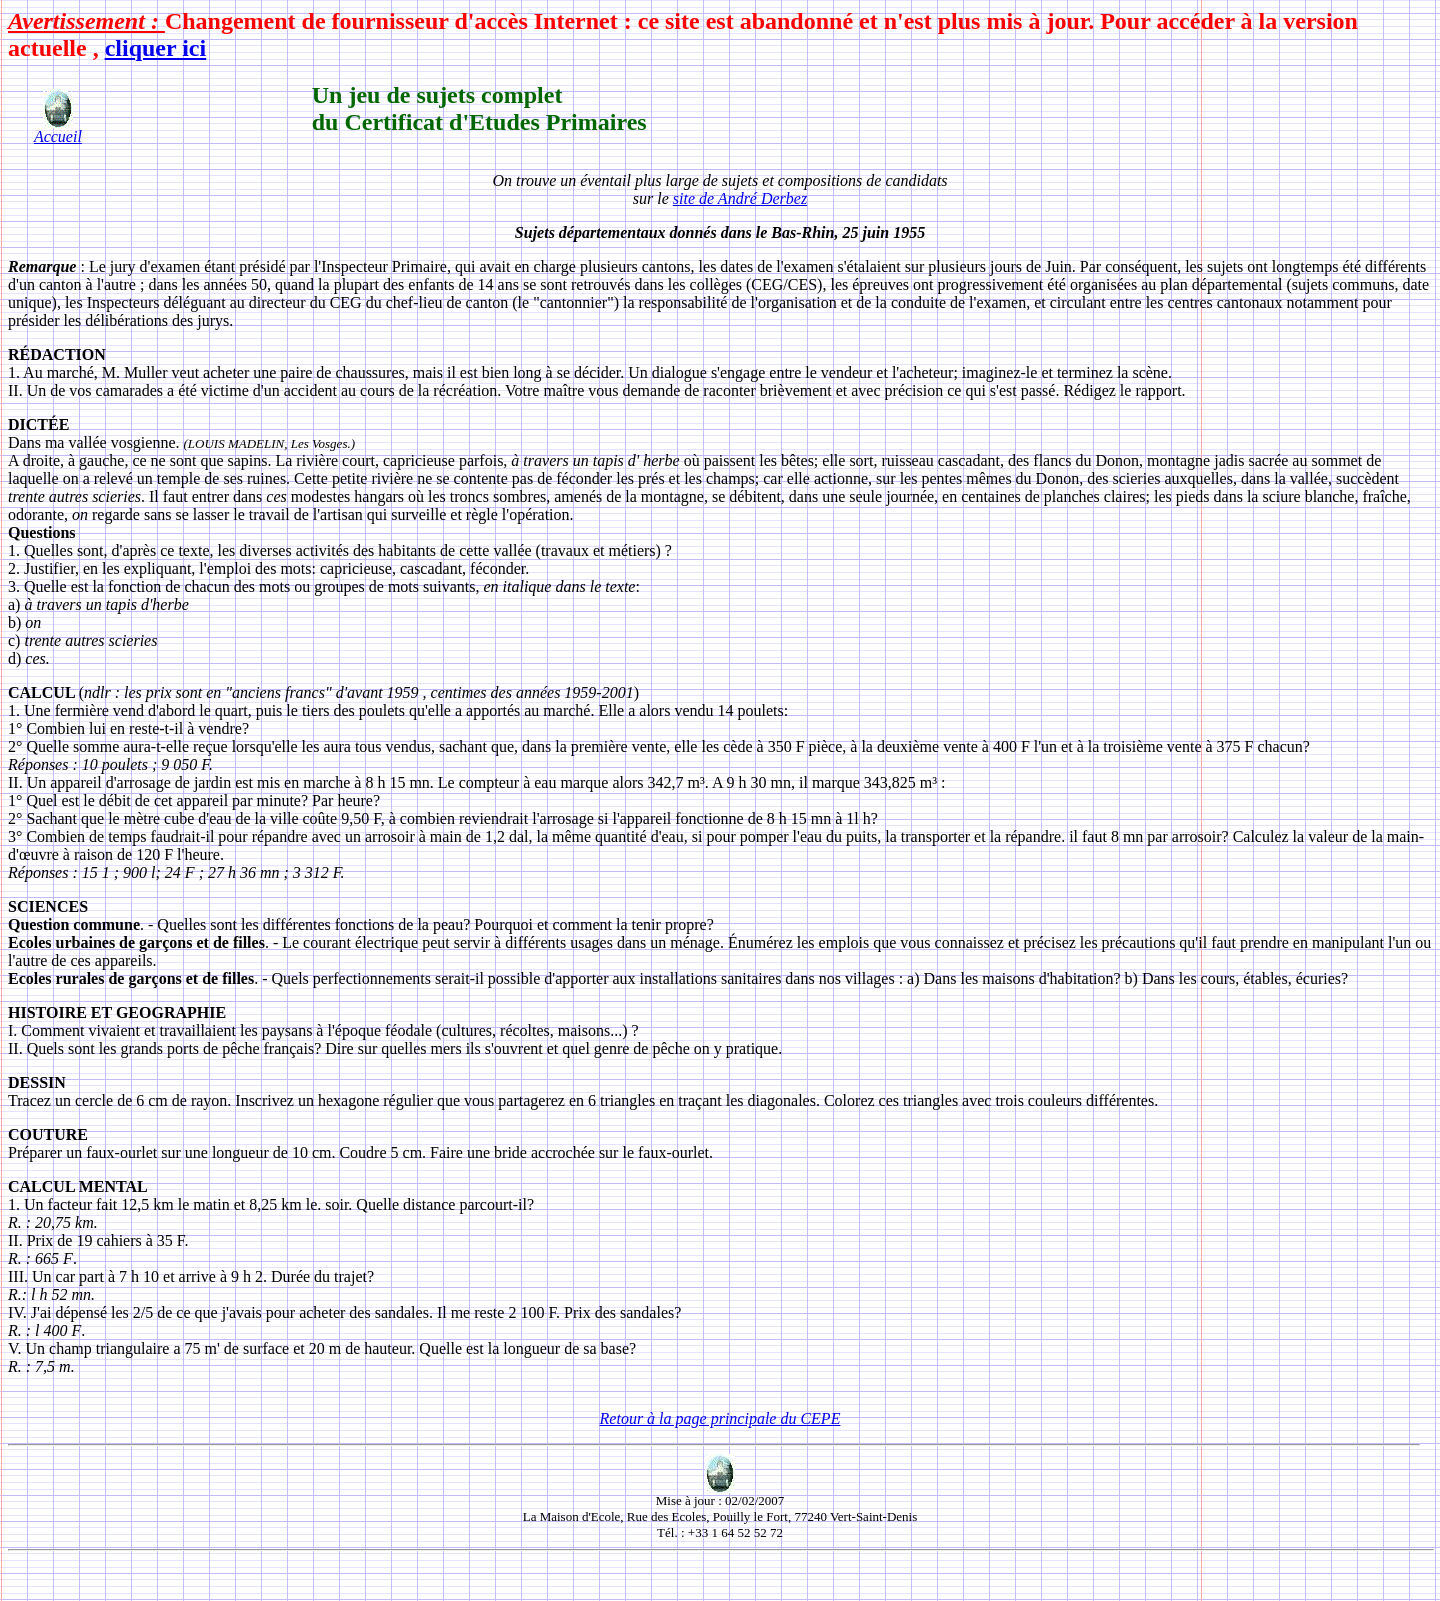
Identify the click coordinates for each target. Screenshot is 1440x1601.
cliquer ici (156, 48)
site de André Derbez (740, 198)
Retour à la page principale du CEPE (720, 1418)
